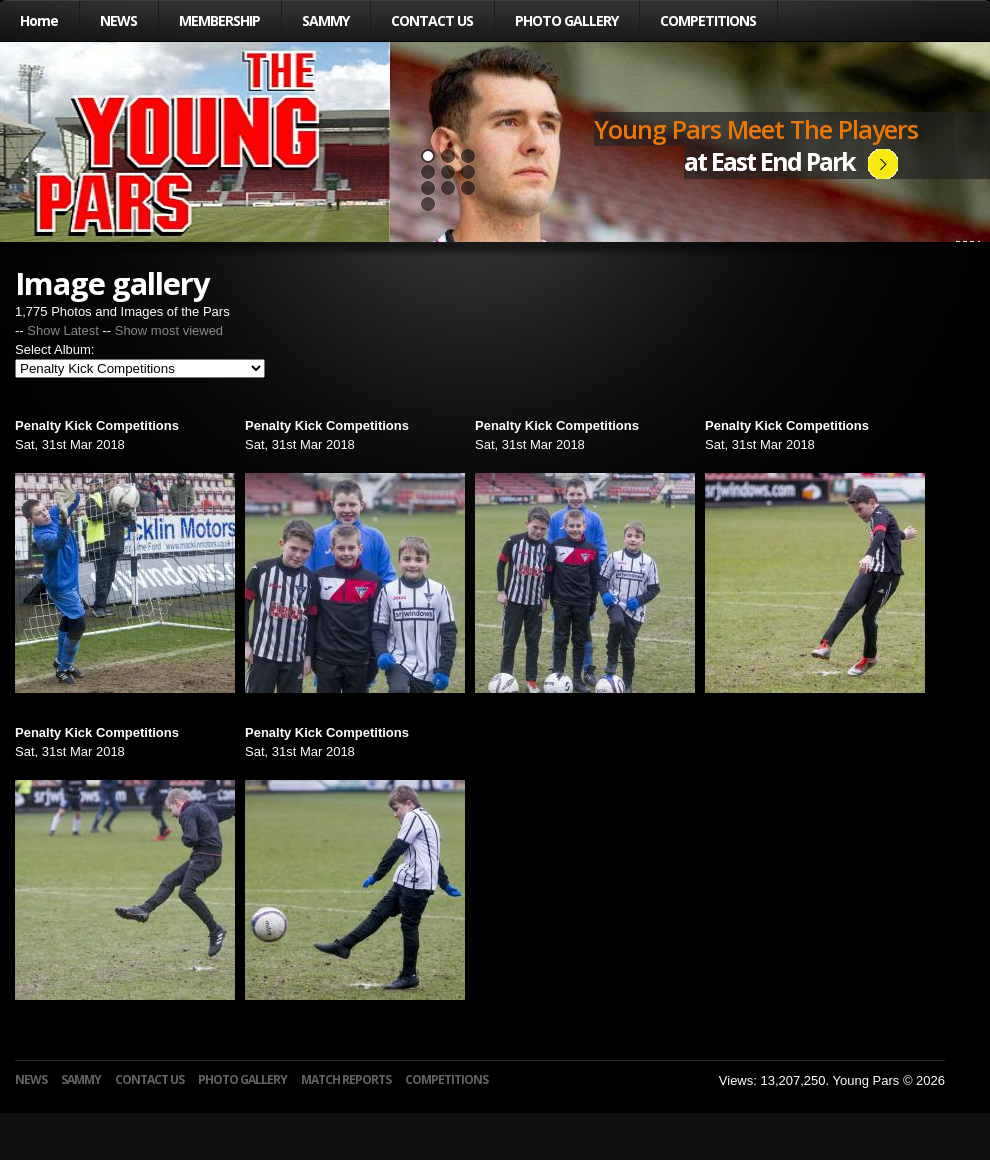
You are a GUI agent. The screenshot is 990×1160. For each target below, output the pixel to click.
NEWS (118, 20)
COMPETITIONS (708, 20)
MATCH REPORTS (346, 1079)
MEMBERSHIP (219, 20)
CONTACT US (432, 20)
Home (39, 20)
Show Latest (63, 330)
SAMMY (325, 20)
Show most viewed (169, 330)
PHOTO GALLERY (566, 20)
